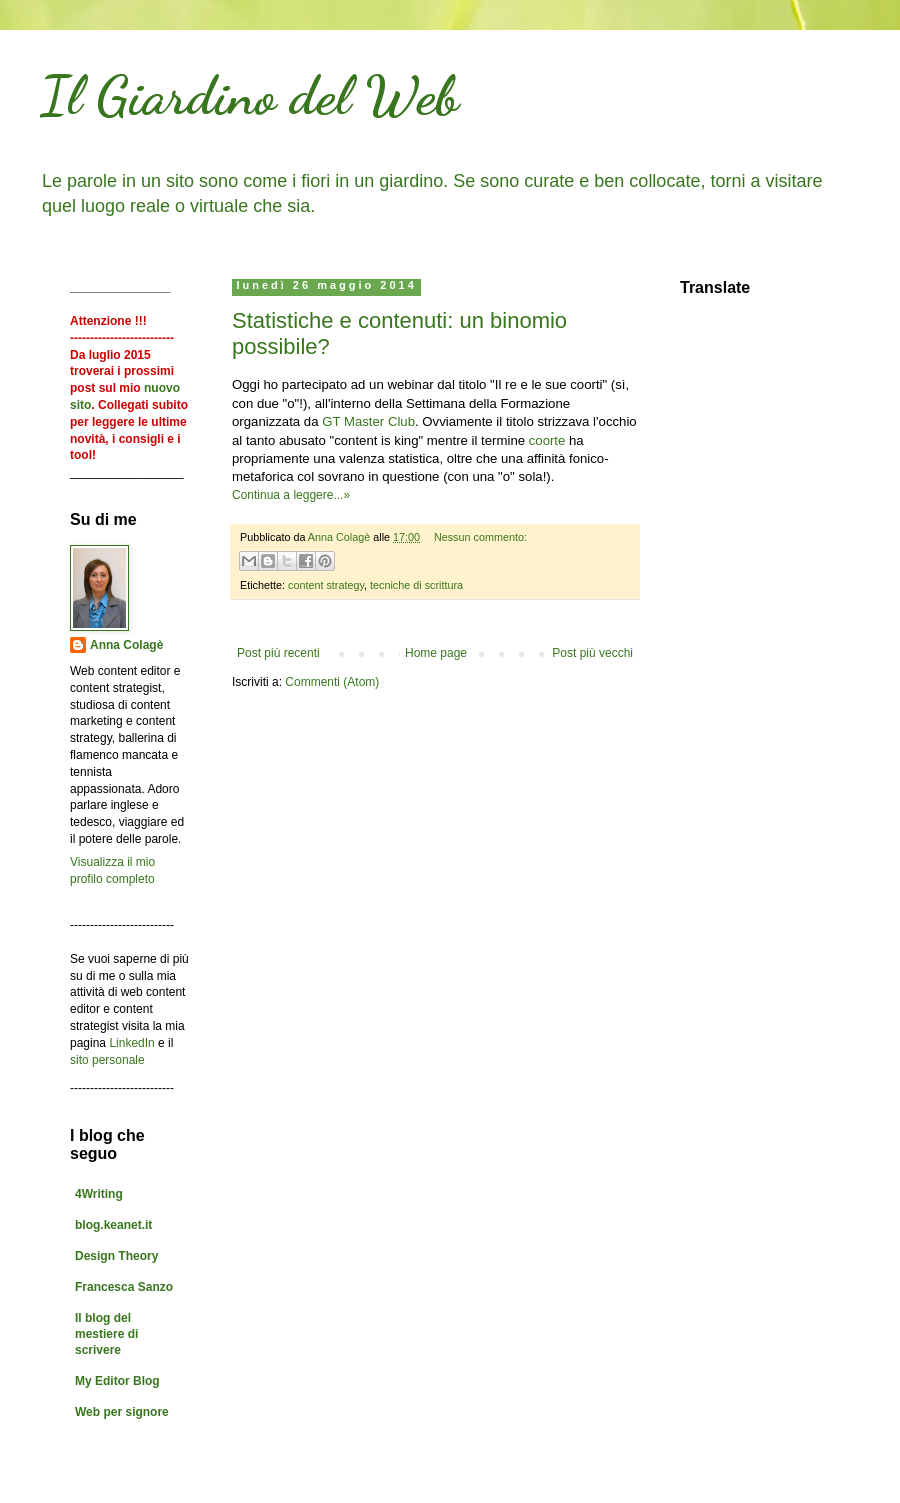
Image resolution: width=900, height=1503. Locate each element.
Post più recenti (278, 653)
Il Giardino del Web (249, 95)
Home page (436, 653)
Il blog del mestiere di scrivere (106, 1334)
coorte (547, 440)
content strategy (326, 585)
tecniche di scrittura (416, 585)
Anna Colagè (126, 645)
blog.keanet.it (113, 1225)
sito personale (107, 1060)
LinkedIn (131, 1043)
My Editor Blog (117, 1381)
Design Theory (116, 1256)
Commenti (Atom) (332, 682)
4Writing (99, 1194)
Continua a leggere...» (291, 495)
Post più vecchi (592, 653)
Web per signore (122, 1412)
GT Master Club (368, 421)
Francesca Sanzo (124, 1287)
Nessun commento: (480, 537)
